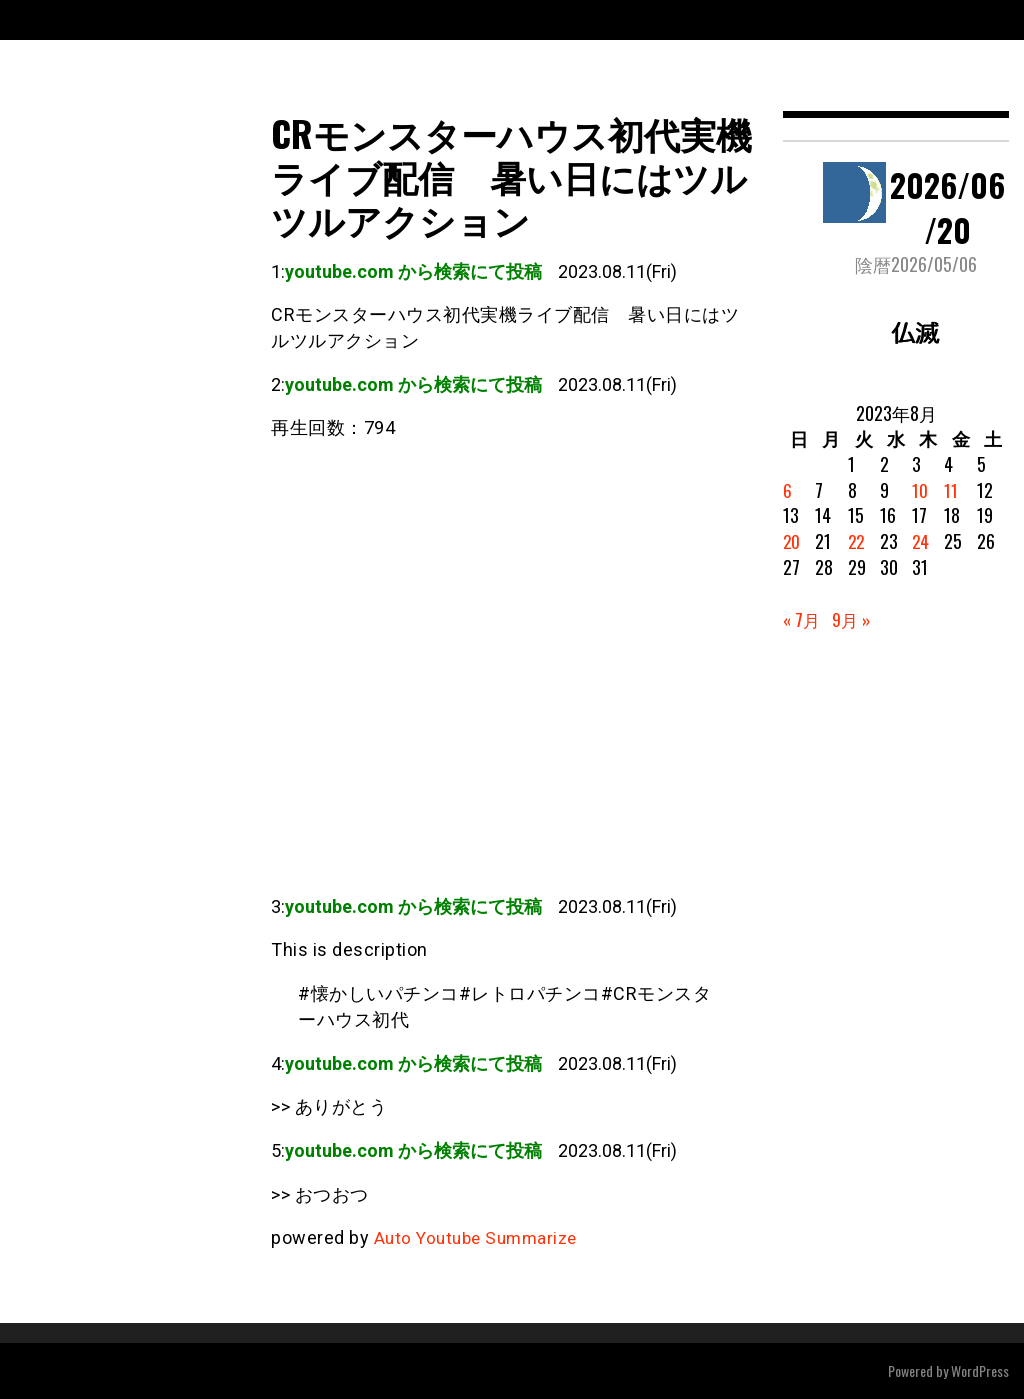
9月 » (854, 619)
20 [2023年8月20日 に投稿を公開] (792, 541)
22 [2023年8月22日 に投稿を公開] (857, 541)
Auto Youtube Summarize (481, 1237)
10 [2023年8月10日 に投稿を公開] (920, 490)
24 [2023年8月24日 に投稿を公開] (921, 541)
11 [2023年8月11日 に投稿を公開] (951, 490)
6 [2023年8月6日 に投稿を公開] (787, 490)
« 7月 (802, 619)
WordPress (980, 1370)
